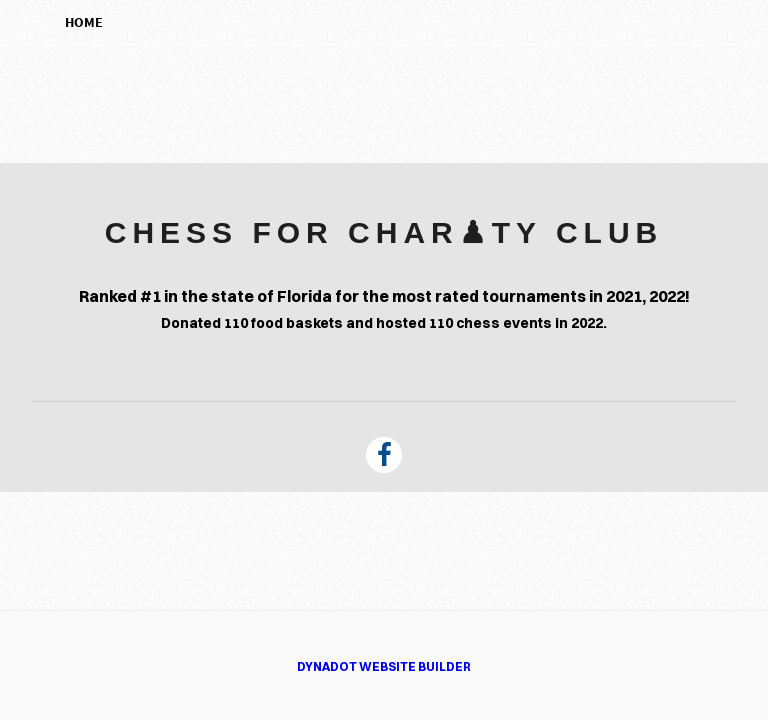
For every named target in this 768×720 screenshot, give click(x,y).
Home (84, 22)
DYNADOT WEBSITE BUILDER (384, 666)
